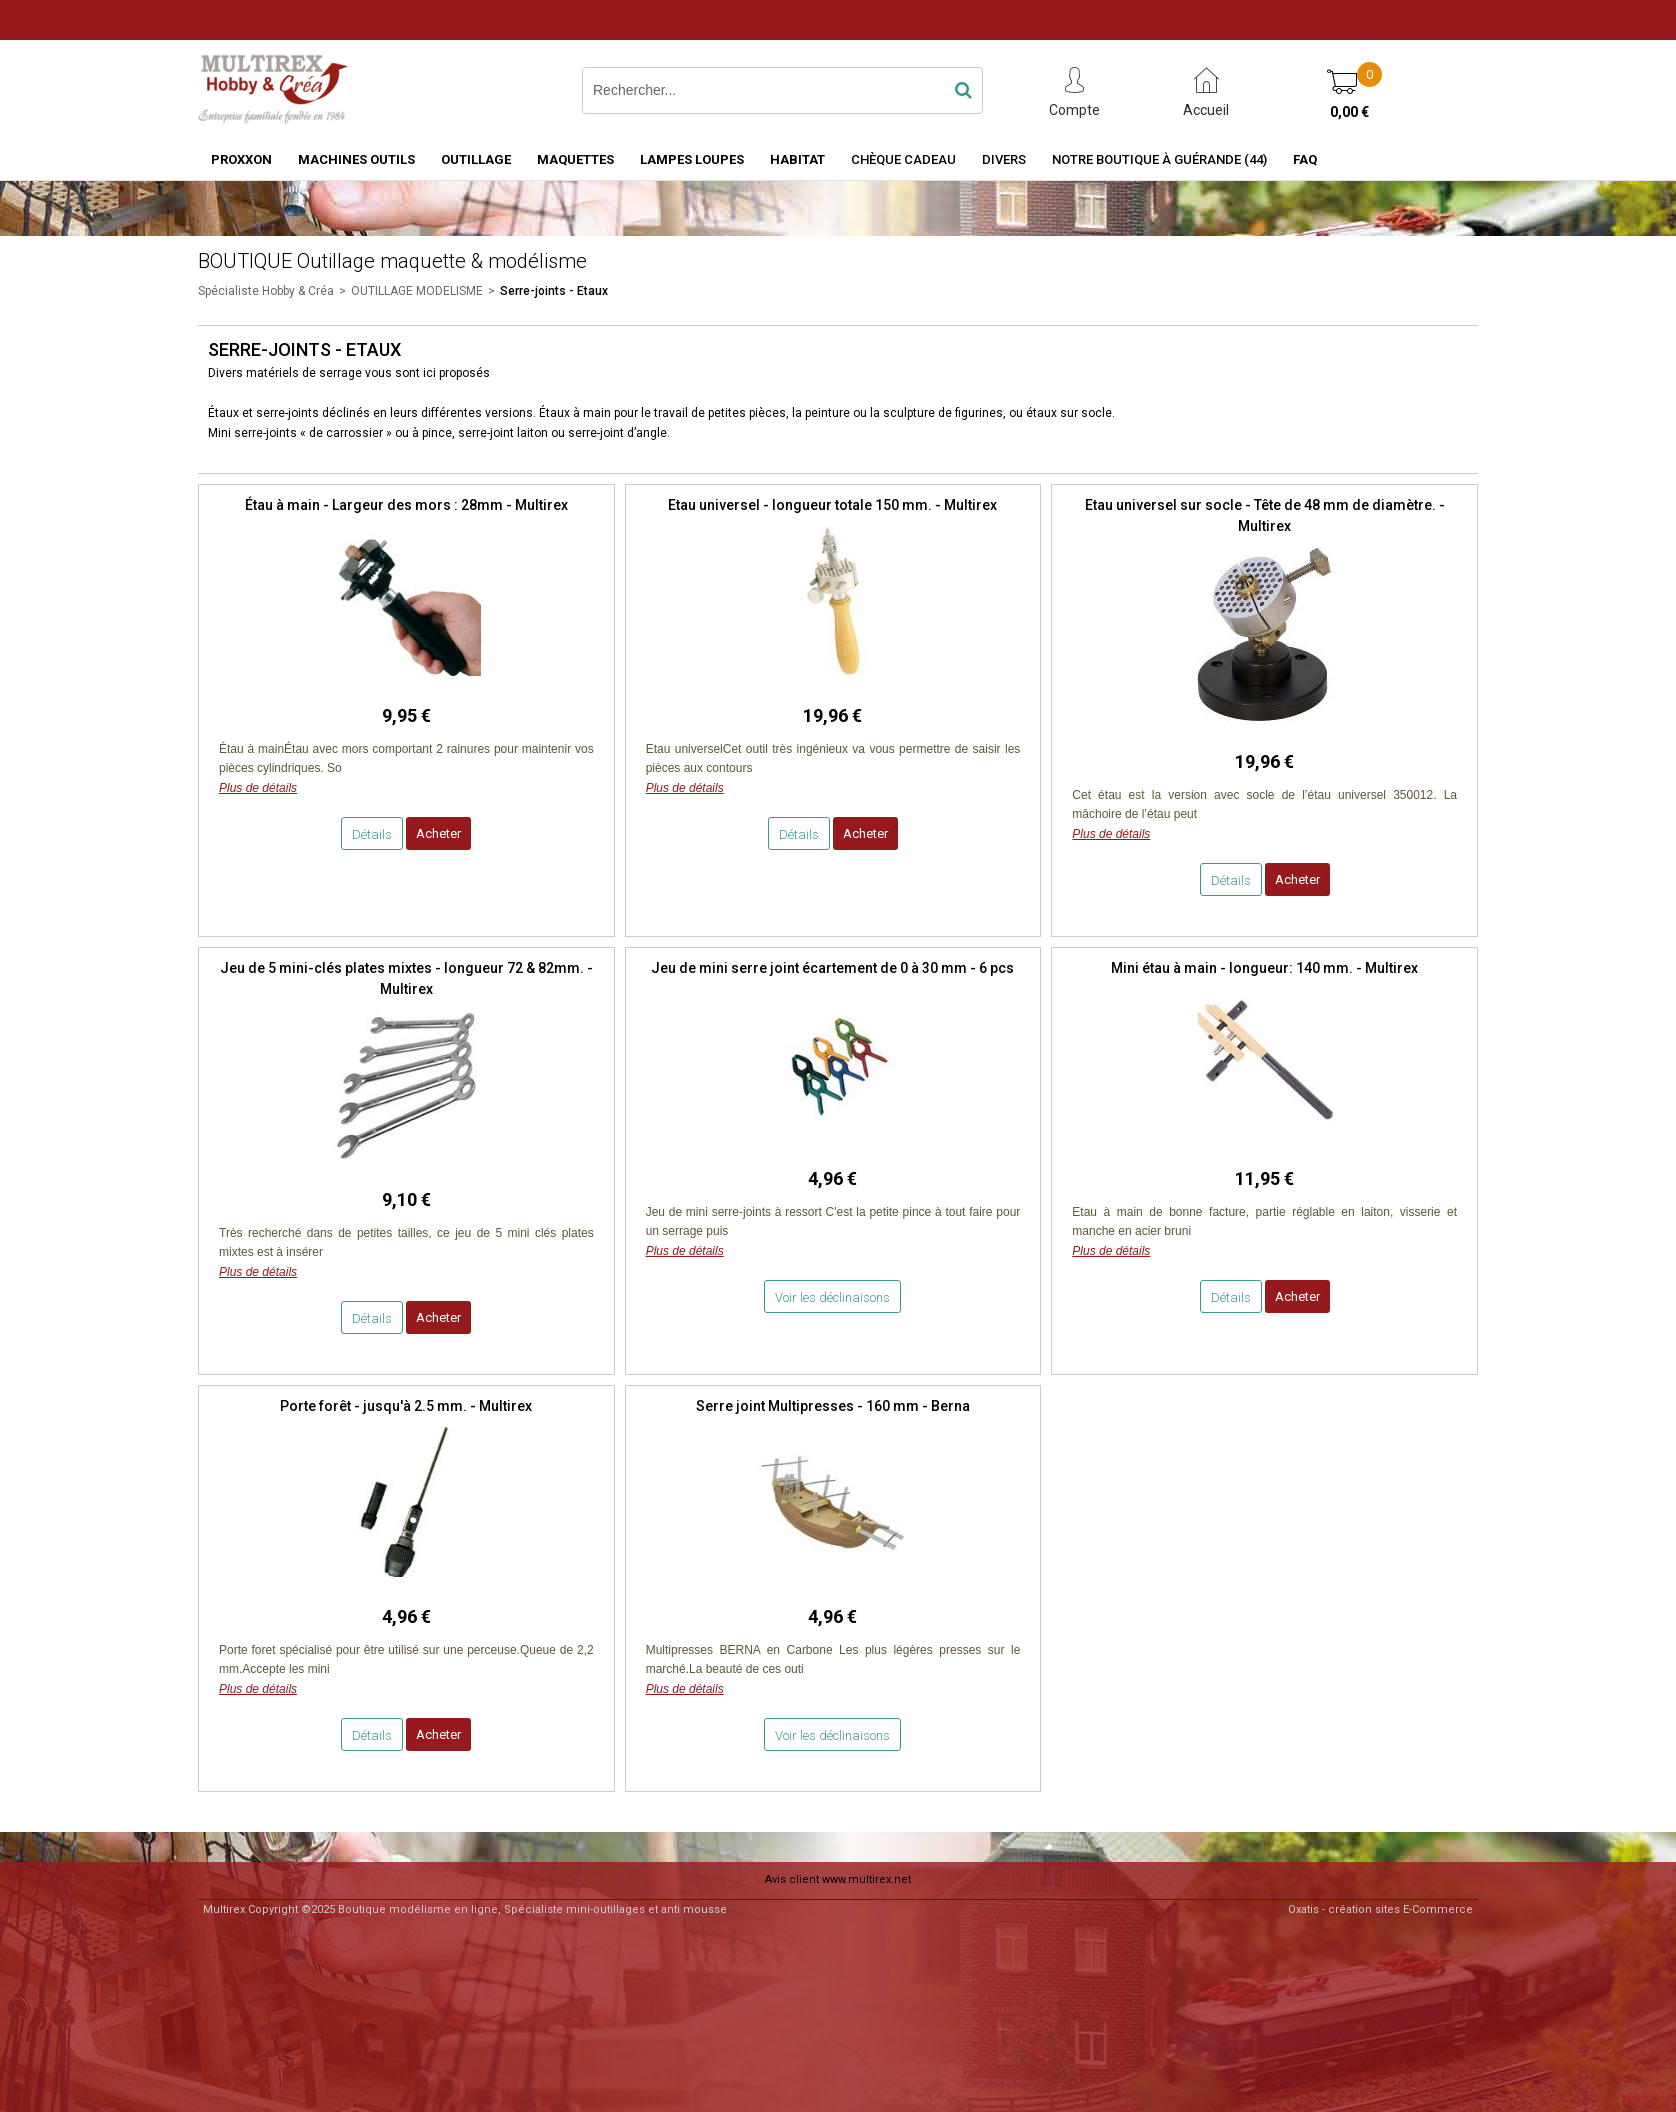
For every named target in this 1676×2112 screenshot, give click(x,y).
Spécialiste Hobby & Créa (266, 291)
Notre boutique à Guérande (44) (1159, 159)
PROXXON (241, 159)
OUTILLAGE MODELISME (417, 291)
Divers (1004, 159)
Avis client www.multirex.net (838, 1879)
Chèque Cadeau (903, 159)
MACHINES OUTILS (356, 159)
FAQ (1305, 159)
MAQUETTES (575, 159)
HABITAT (797, 159)
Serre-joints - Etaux (554, 291)
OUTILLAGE (476, 159)
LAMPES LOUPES (692, 159)
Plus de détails (258, 788)
